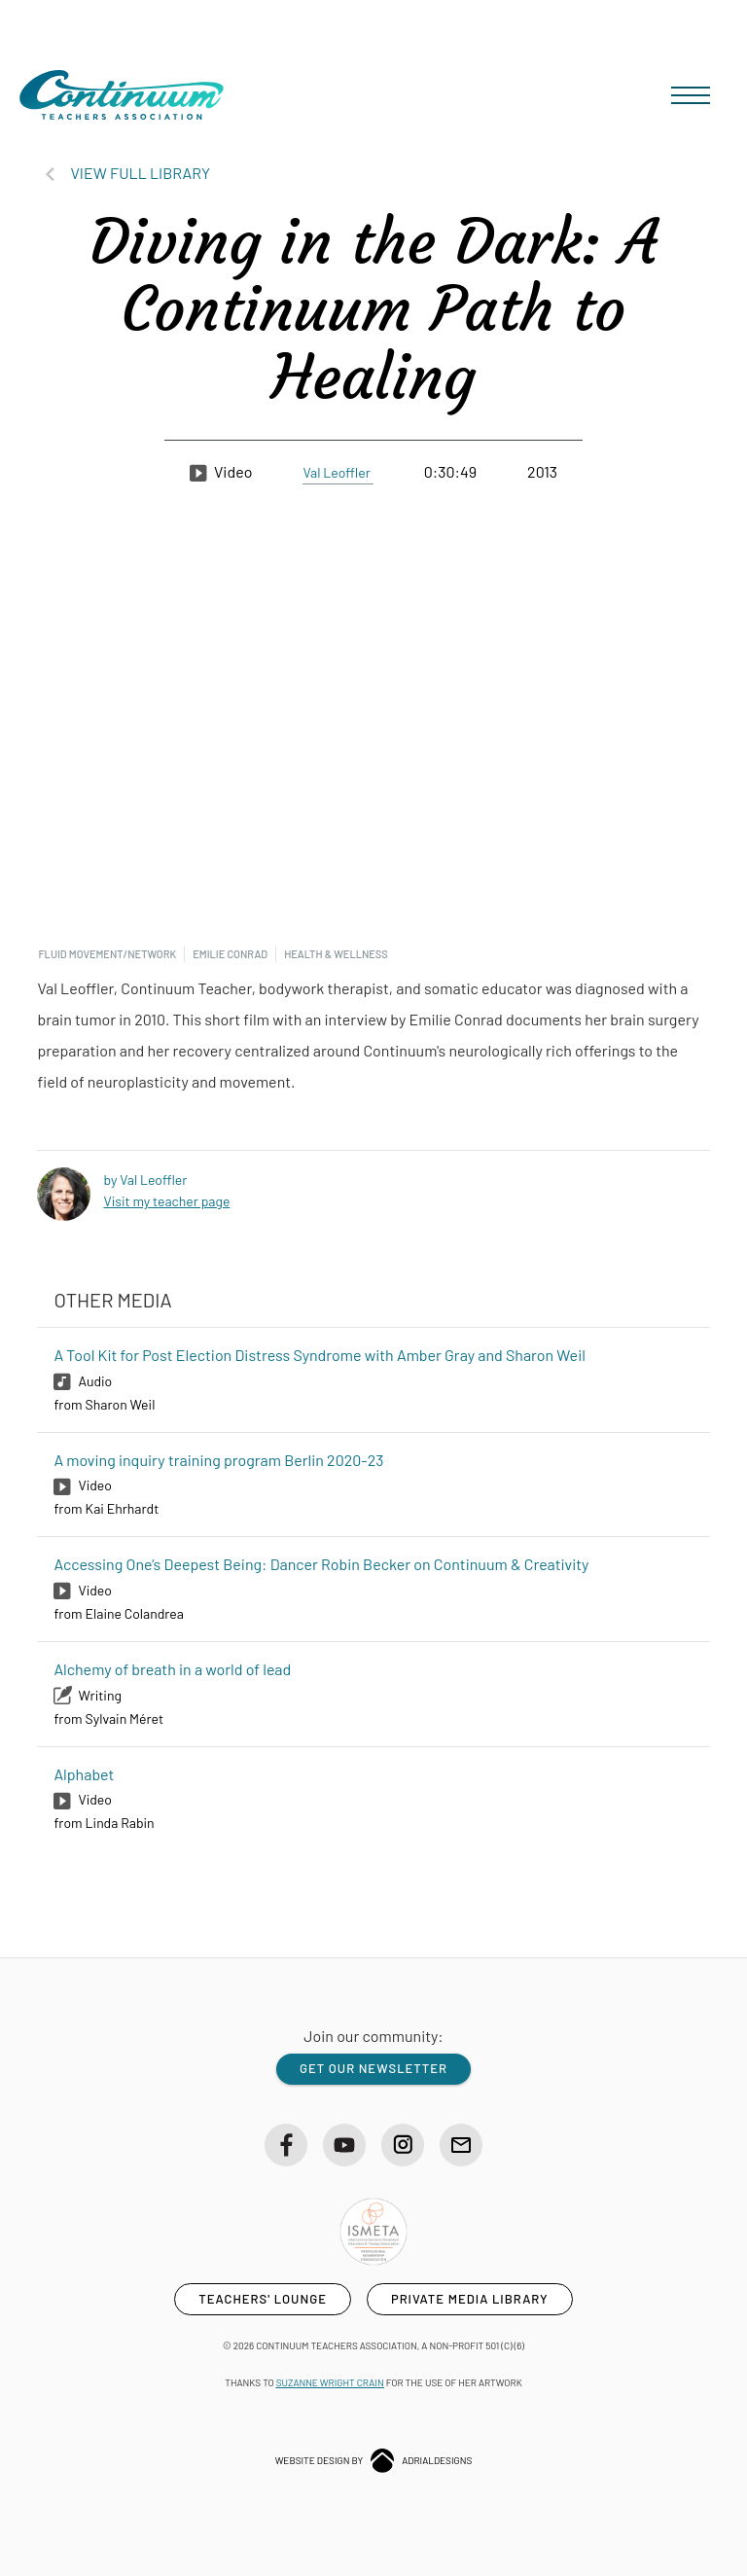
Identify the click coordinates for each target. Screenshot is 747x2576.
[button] (691, 95)
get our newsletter (373, 2068)
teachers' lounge (262, 2299)
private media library (470, 2299)
